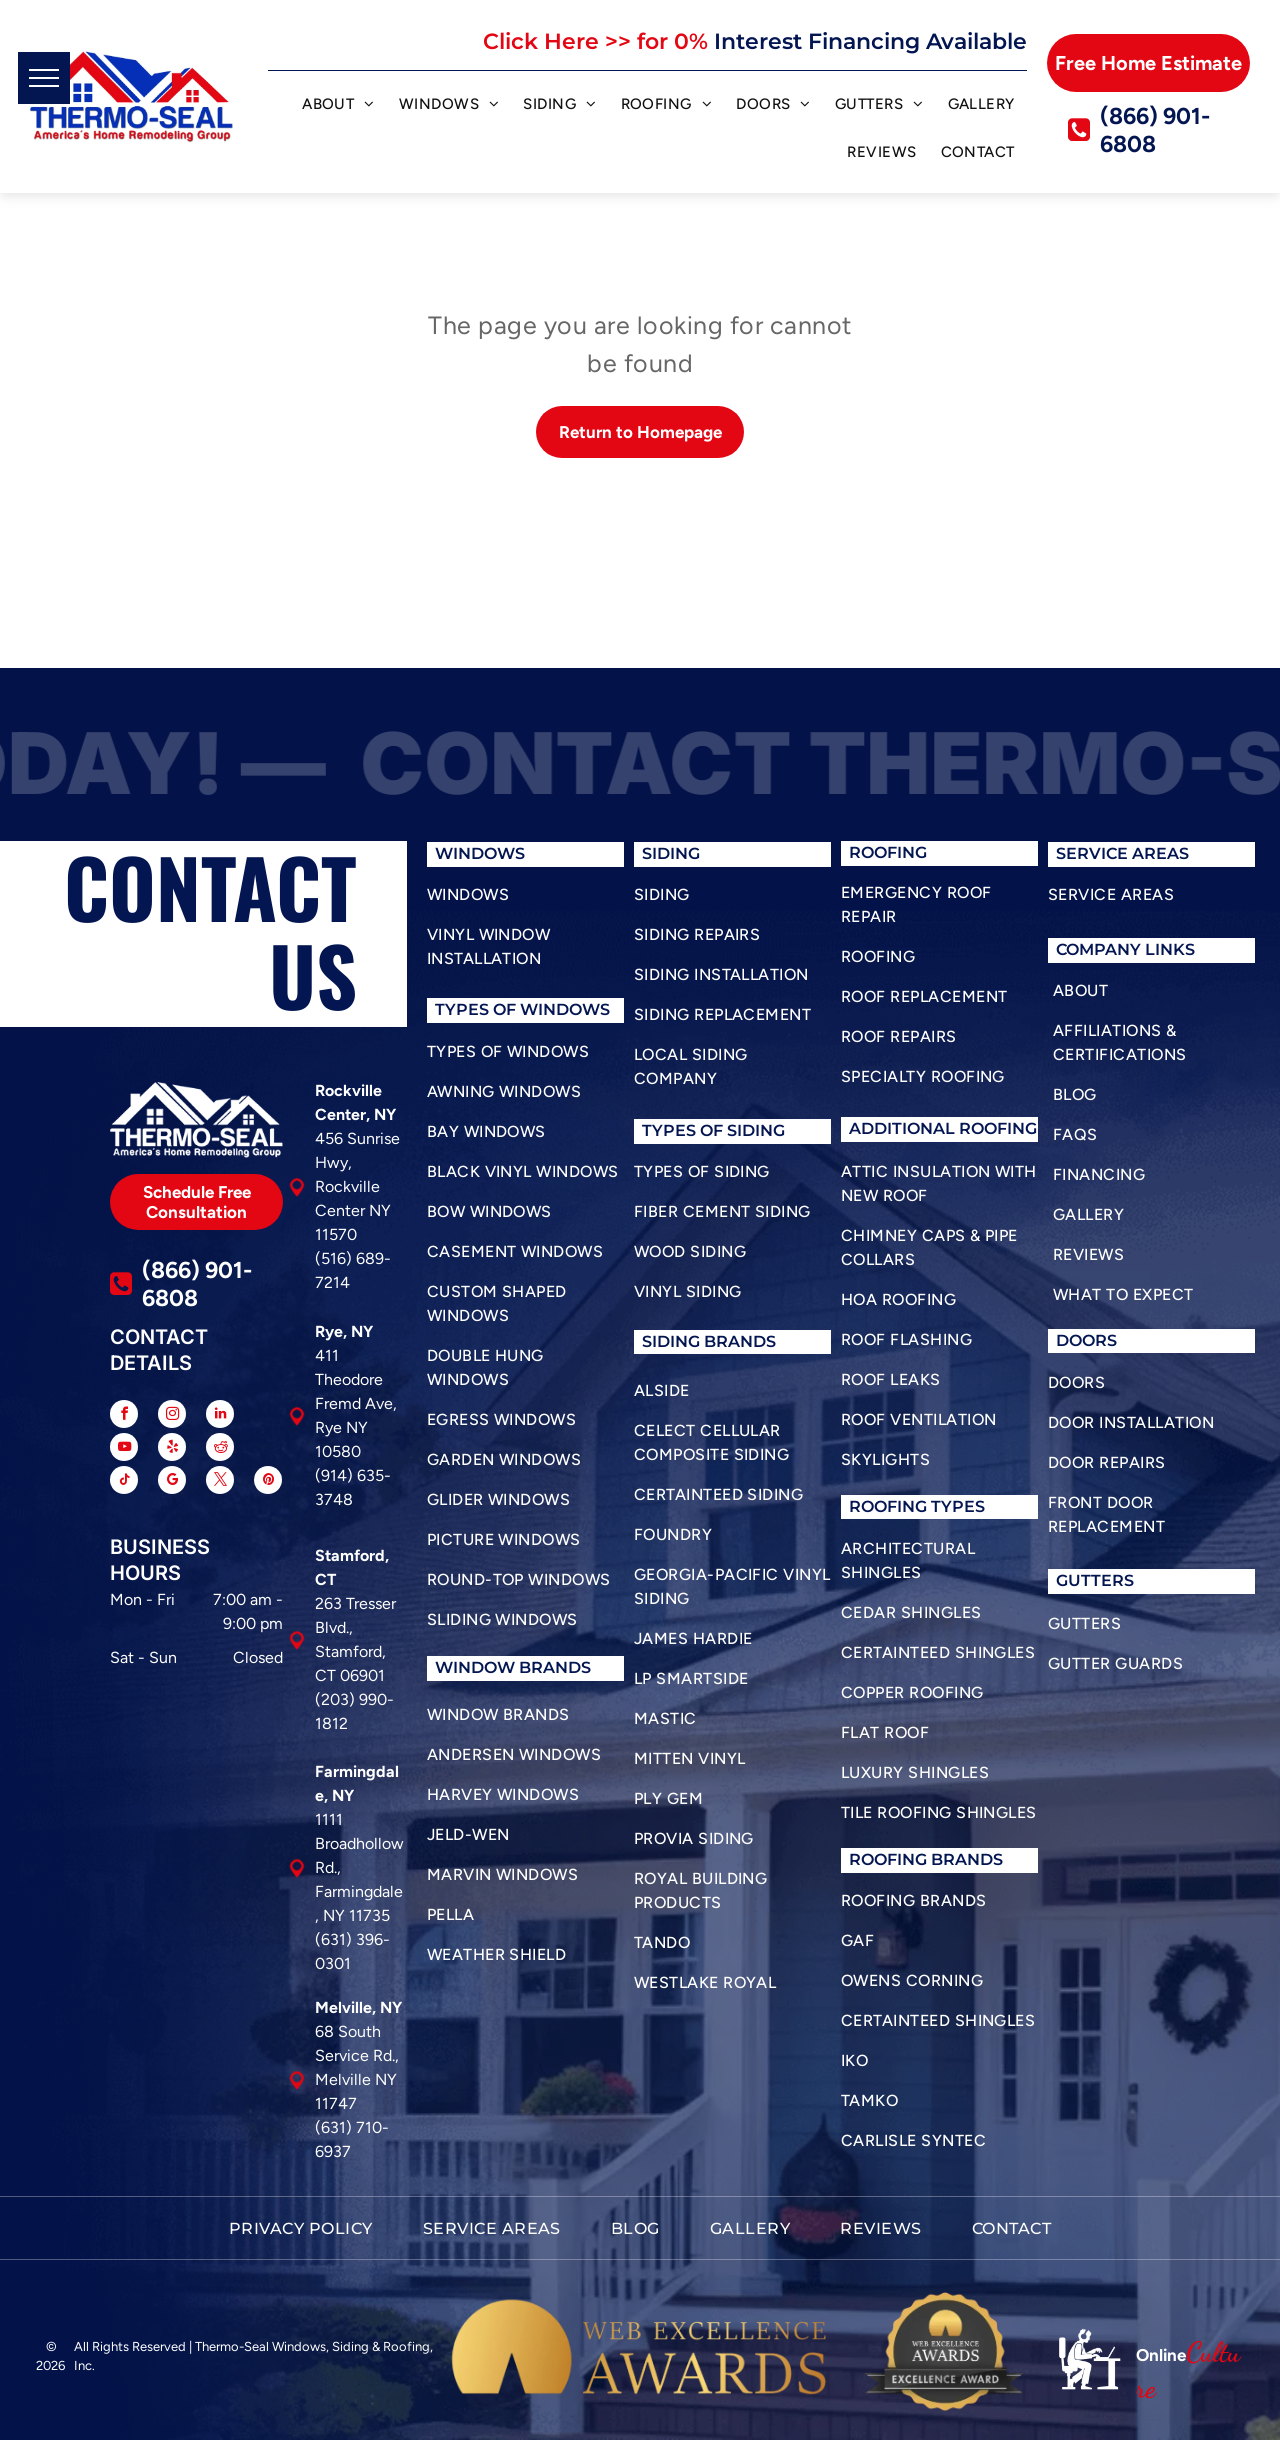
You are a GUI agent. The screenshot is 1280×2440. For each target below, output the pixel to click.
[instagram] (172, 1416)
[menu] (44, 78)
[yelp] (172, 1449)
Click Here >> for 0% (595, 41)
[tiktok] (124, 1482)
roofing (888, 1506)
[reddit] (220, 1449)
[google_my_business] (172, 1482)
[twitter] (220, 1482)
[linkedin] (220, 1416)
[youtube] (124, 1449)
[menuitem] (338, 107)
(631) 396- (352, 1939)
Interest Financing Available (870, 41)
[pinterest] (268, 1482)
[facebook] (124, 1416)
